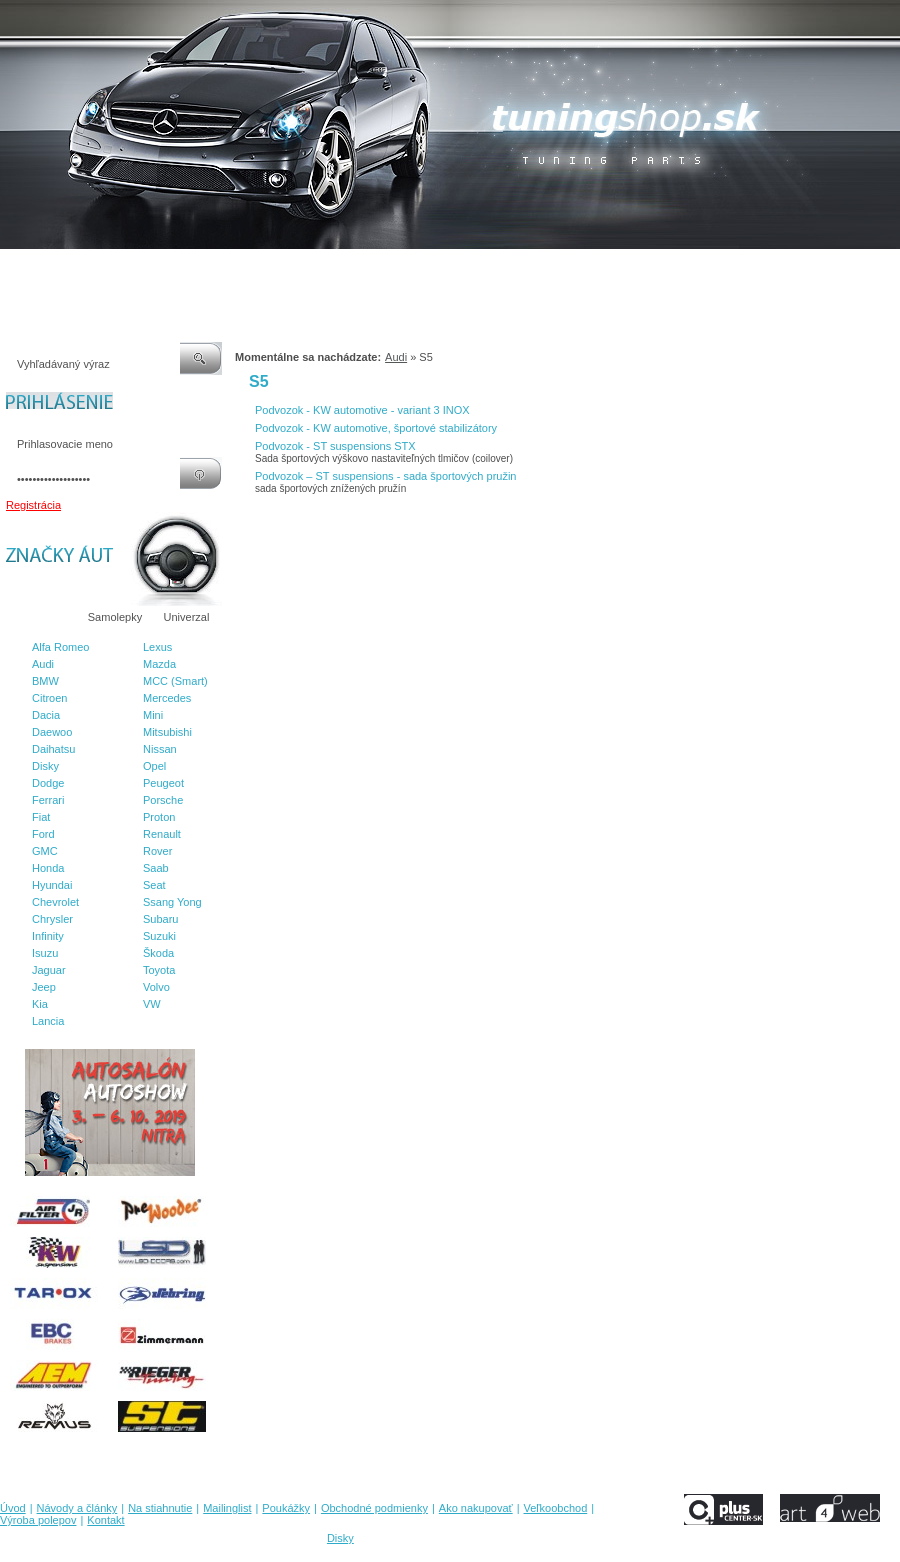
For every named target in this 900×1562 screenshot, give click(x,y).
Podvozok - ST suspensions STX (335, 446)
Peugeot (163, 783)
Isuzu (45, 953)
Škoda (158, 953)
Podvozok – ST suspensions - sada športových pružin (386, 476)
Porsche (163, 800)
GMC (45, 851)
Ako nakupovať (519, 269)
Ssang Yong (172, 902)
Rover (157, 851)
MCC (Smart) (175, 681)
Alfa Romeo (60, 647)
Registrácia (33, 505)
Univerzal (187, 617)
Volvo (156, 987)
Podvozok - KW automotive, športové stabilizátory (376, 428)
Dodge (48, 783)
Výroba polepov (693, 269)
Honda (48, 868)
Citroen (49, 698)
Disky (45, 766)
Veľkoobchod (605, 269)
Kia (40, 1004)
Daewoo (52, 732)
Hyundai (52, 885)
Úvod (13, 269)
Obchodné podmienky (410, 269)
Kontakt (768, 269)
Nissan (160, 749)
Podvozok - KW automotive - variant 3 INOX (362, 410)
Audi (43, 664)
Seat (154, 885)
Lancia (48, 1021)
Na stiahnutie (174, 269)
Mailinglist (249, 269)
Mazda (159, 664)
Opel (154, 766)
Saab (156, 868)
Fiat (41, 817)
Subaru (160, 919)
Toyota (159, 970)
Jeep (44, 987)
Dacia (46, 715)
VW (152, 1004)
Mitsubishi (167, 732)
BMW (45, 681)
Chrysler (52, 919)
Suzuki (159, 936)
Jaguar (49, 970)
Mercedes (167, 698)
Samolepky (115, 617)
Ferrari (48, 800)
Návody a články (84, 269)
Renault (162, 834)
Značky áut (40, 617)
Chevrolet (55, 902)
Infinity (48, 936)
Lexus (157, 647)
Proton (159, 817)
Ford (43, 834)
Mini (153, 715)
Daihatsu (53, 749)
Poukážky (315, 269)
